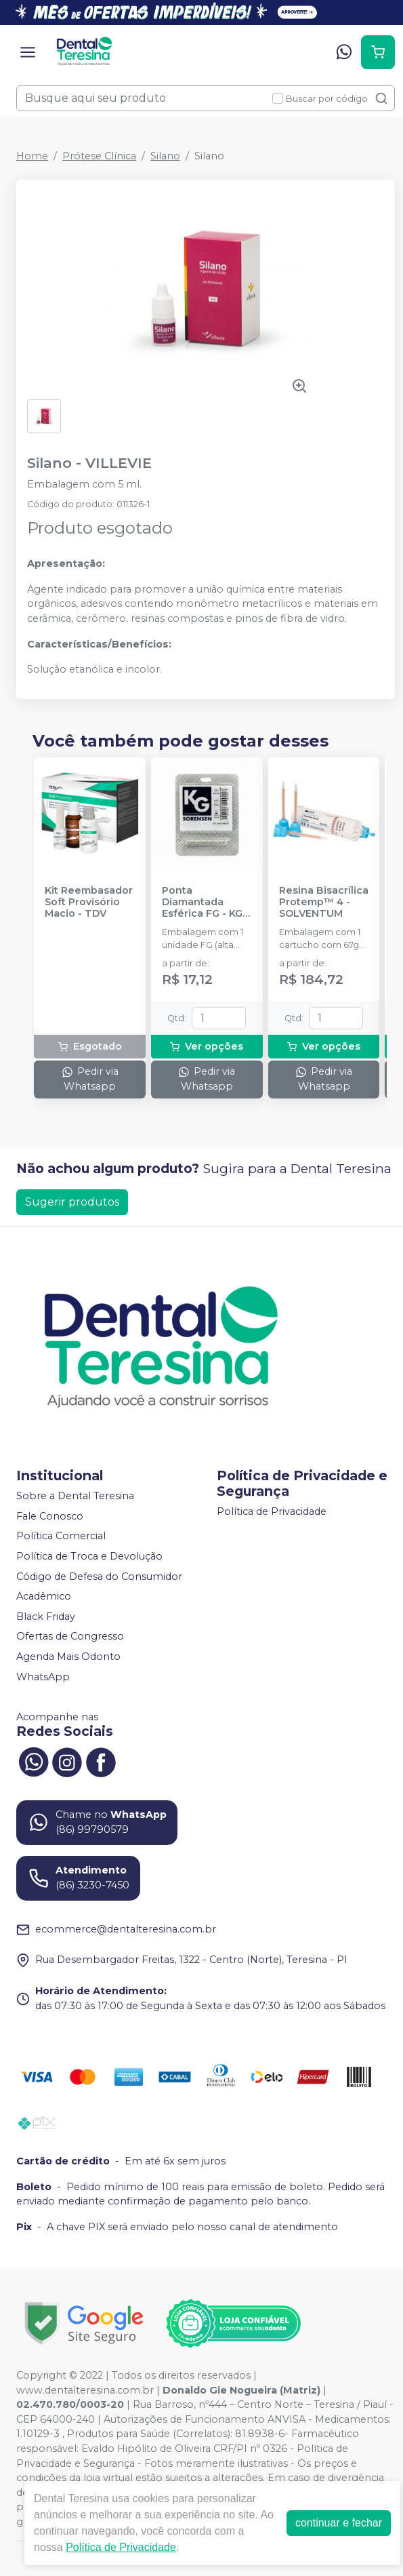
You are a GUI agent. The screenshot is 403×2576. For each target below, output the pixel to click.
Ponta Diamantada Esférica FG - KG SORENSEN (202, 902)
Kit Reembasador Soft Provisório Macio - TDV (89, 902)
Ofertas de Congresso (70, 1637)
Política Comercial (61, 1536)
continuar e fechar (338, 2523)
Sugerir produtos (72, 1201)
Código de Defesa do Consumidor (99, 1576)
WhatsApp (43, 1677)
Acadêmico (43, 1596)
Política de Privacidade (271, 1511)
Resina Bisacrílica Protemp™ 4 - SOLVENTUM (323, 902)
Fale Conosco (49, 1516)
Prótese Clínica (99, 156)
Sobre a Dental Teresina (75, 1496)
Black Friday (45, 1616)
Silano (165, 156)
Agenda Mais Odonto (68, 1656)
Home (32, 156)
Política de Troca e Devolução (89, 1556)
